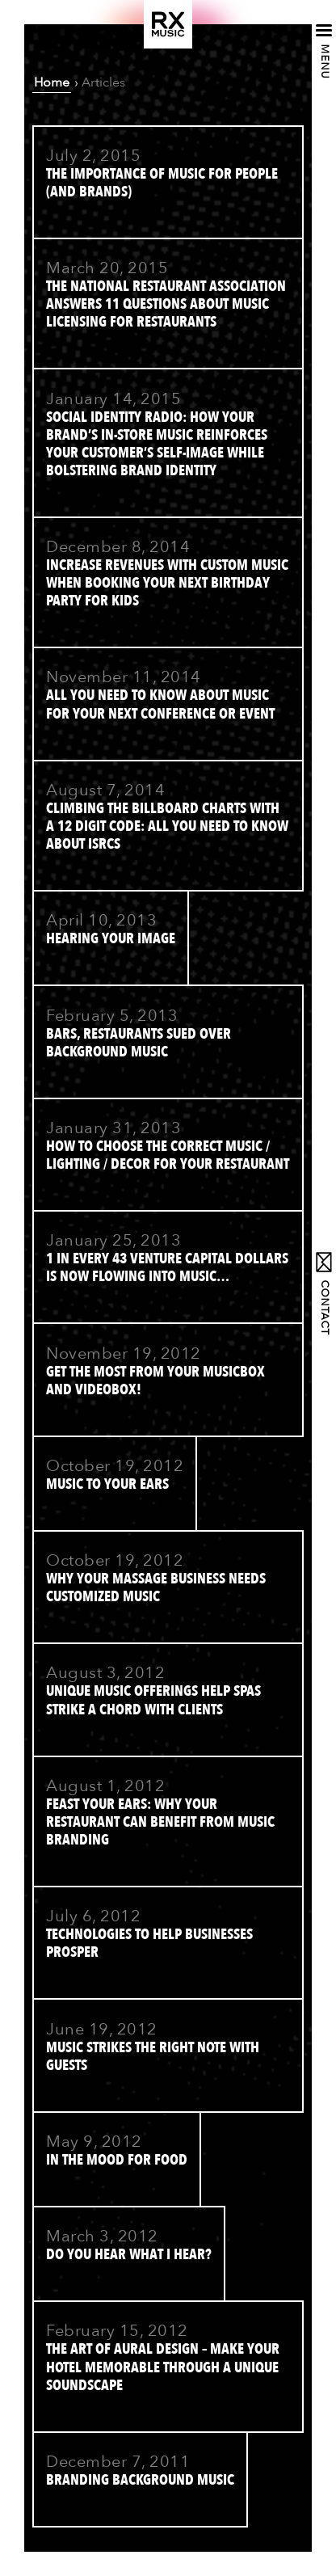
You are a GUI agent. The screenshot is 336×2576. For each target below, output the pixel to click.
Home (51, 82)
